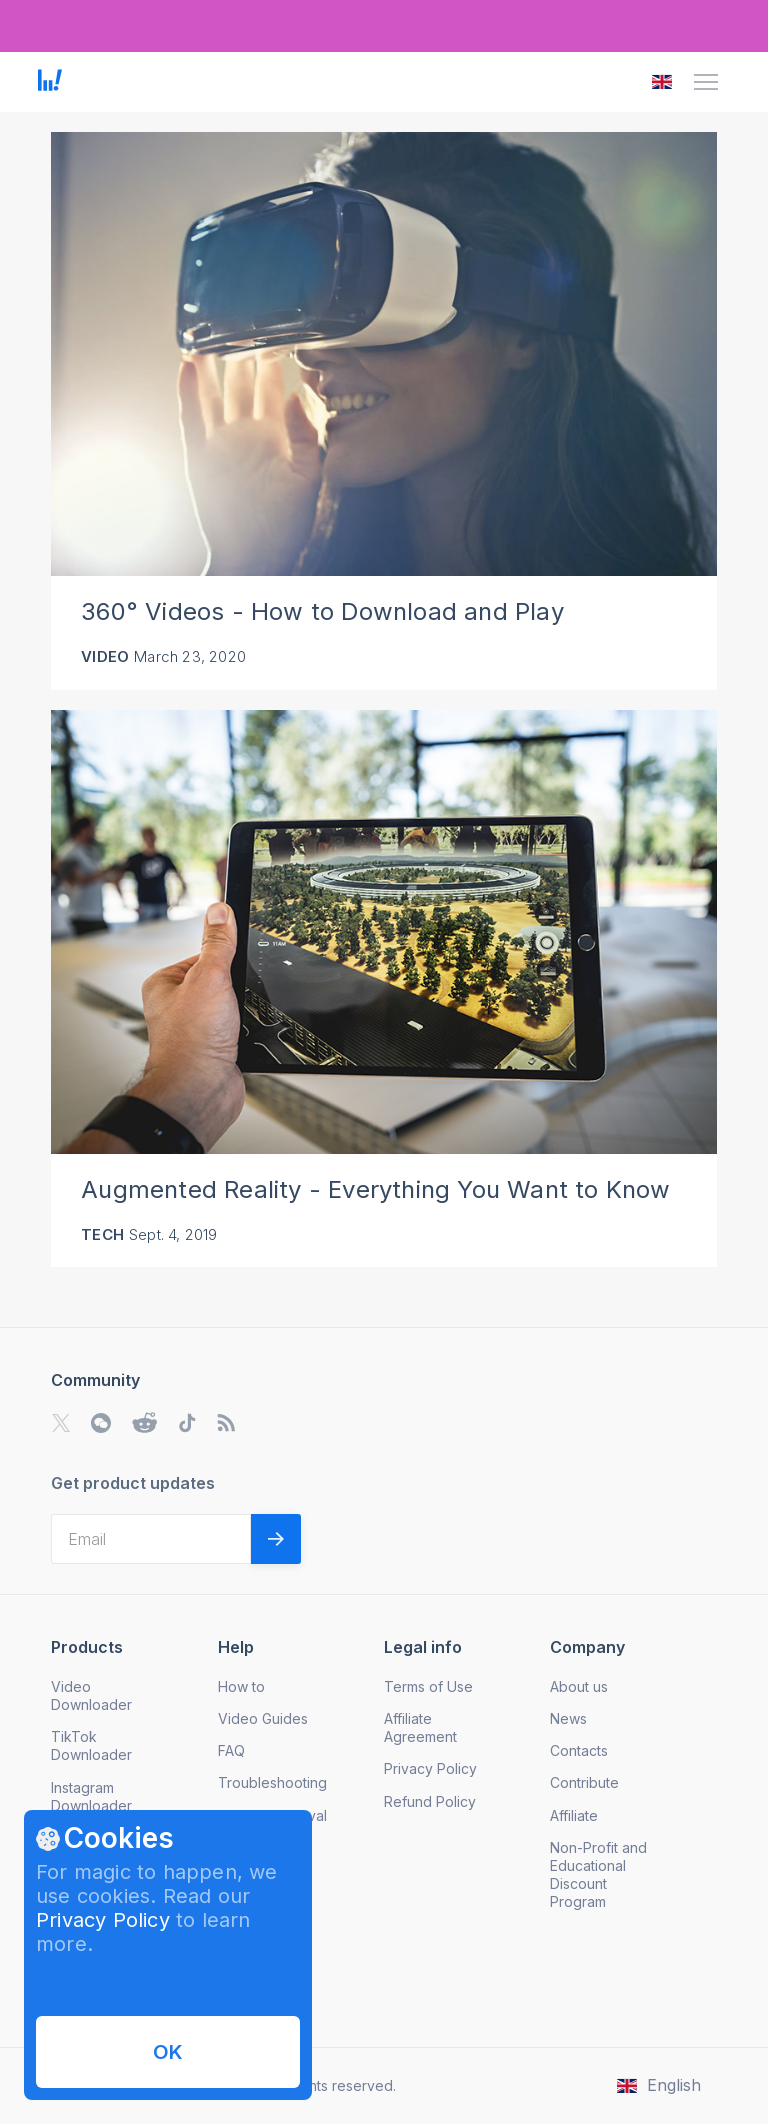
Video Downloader (91, 1695)
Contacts (579, 1750)
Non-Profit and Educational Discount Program (598, 1874)
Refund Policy (430, 1801)
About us (579, 1686)
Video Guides (263, 1718)
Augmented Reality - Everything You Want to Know (375, 1189)
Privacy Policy (103, 1920)
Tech (102, 1234)
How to (241, 1686)
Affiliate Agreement (420, 1727)
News (568, 1718)
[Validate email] (276, 1539)
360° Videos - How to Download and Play (322, 611)
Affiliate (574, 1815)
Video (105, 656)
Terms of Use (428, 1686)
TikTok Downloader (91, 1745)
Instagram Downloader (91, 1796)
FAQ (231, 1750)
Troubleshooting (272, 1782)
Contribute (584, 1782)
